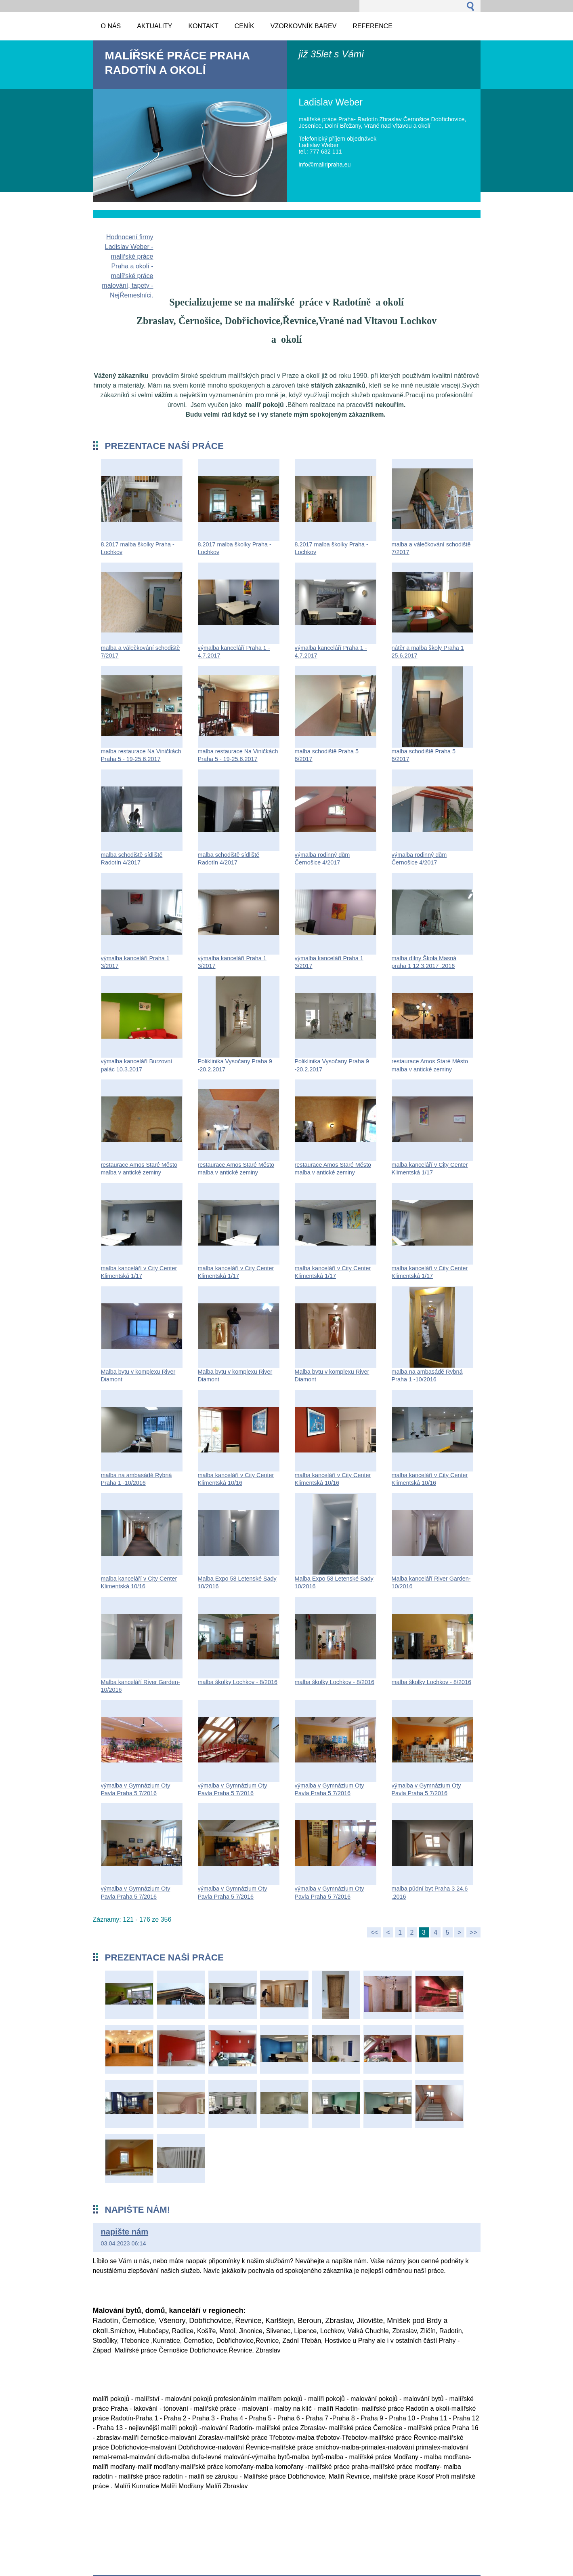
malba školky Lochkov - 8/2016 (238, 1682)
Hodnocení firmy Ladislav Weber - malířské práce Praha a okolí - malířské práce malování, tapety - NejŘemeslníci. (127, 266)
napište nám (125, 2231)
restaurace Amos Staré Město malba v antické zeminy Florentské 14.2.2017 (430, 1069)
